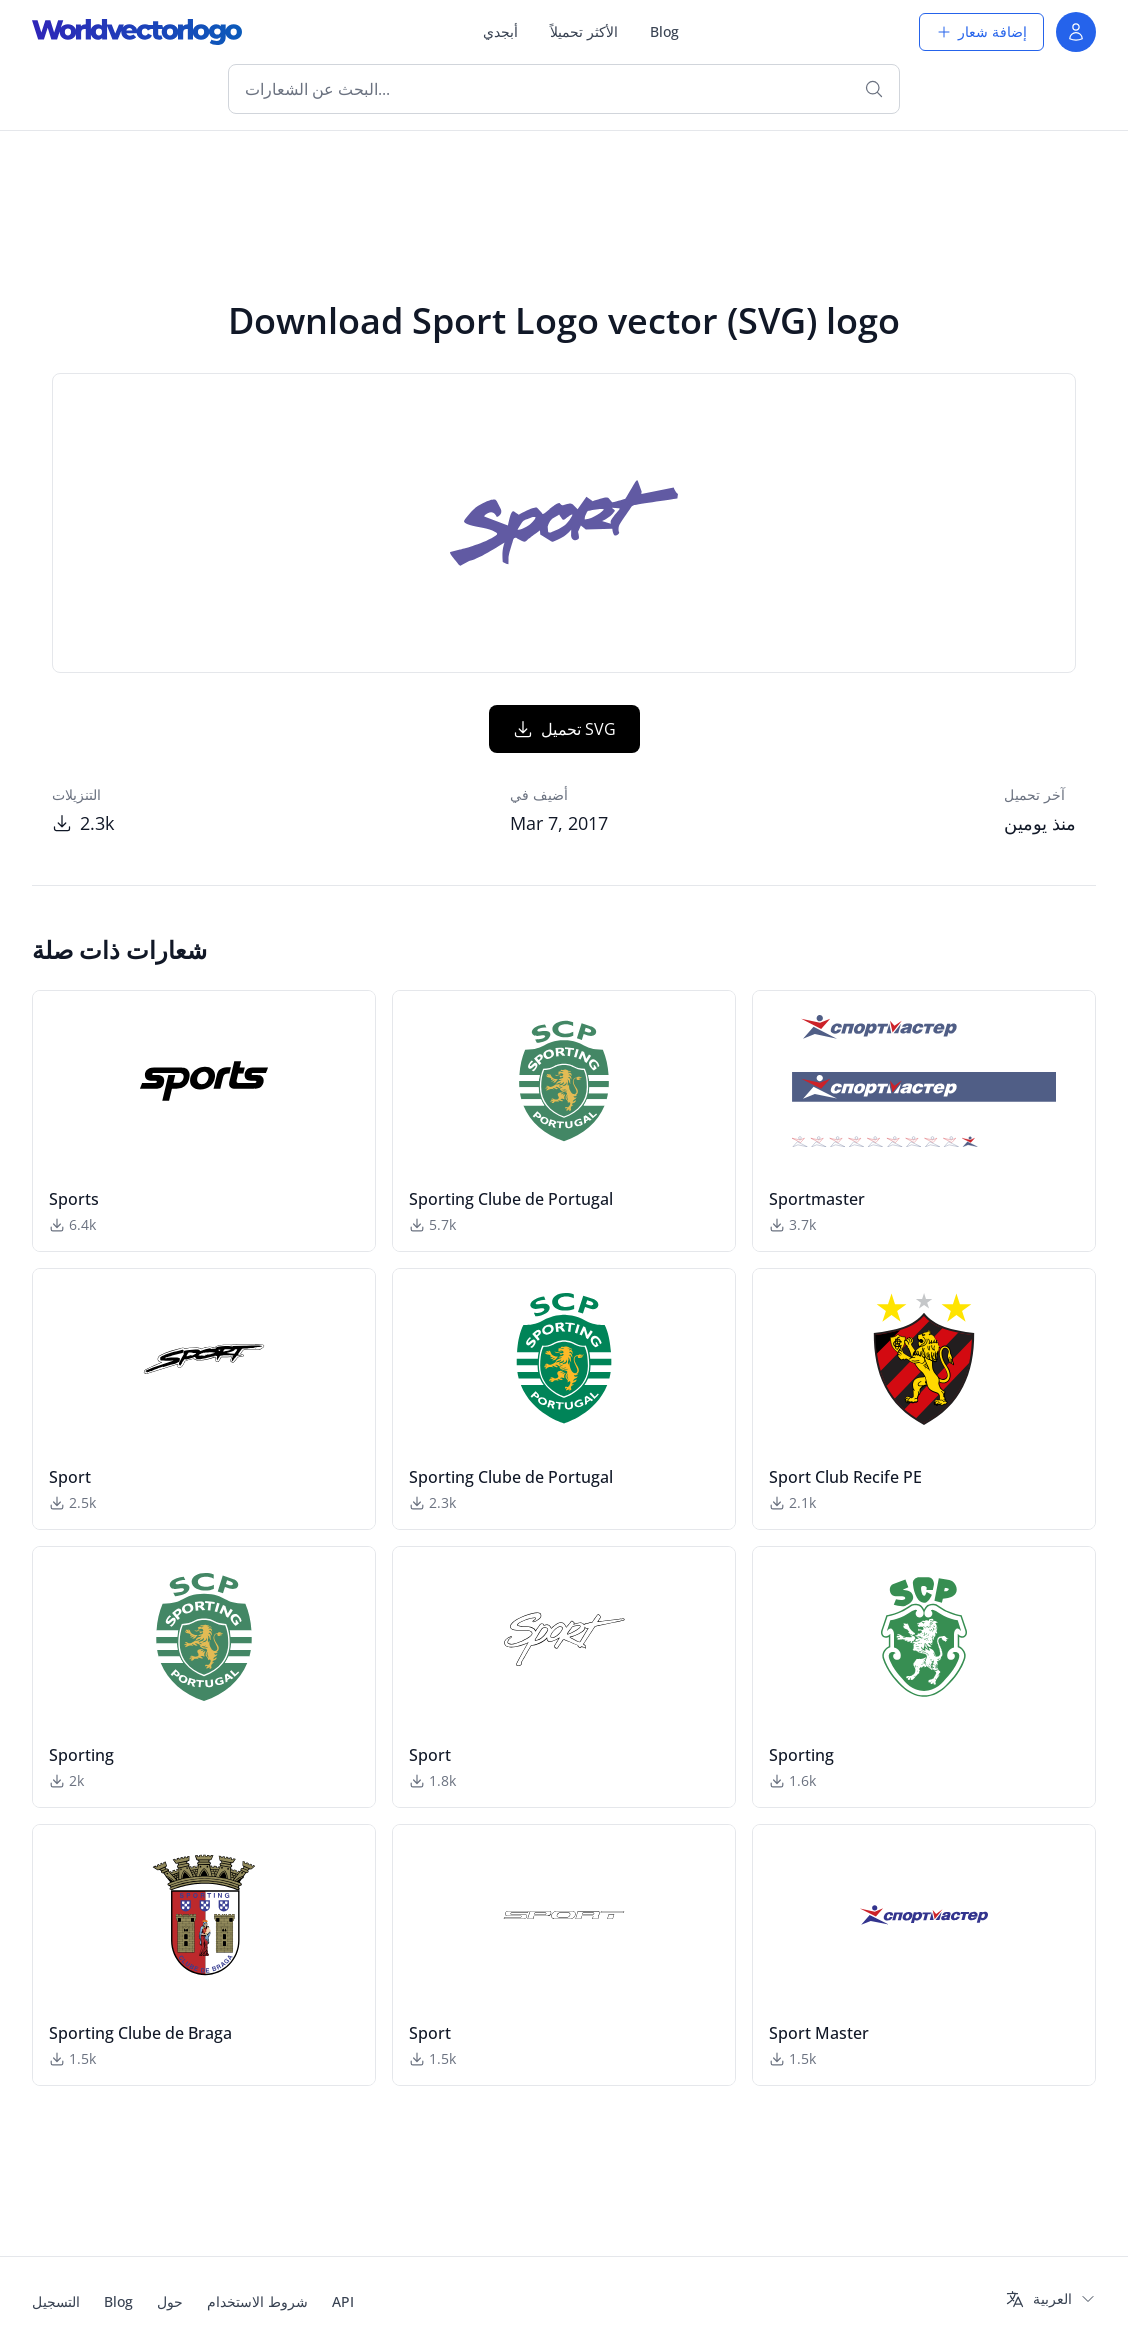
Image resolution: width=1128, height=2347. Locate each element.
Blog (664, 31)
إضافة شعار (981, 31)
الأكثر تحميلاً (584, 31)
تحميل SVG (564, 729)
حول (170, 2301)
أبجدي (500, 31)
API (343, 2301)
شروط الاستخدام (257, 2301)
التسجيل (56, 2301)
